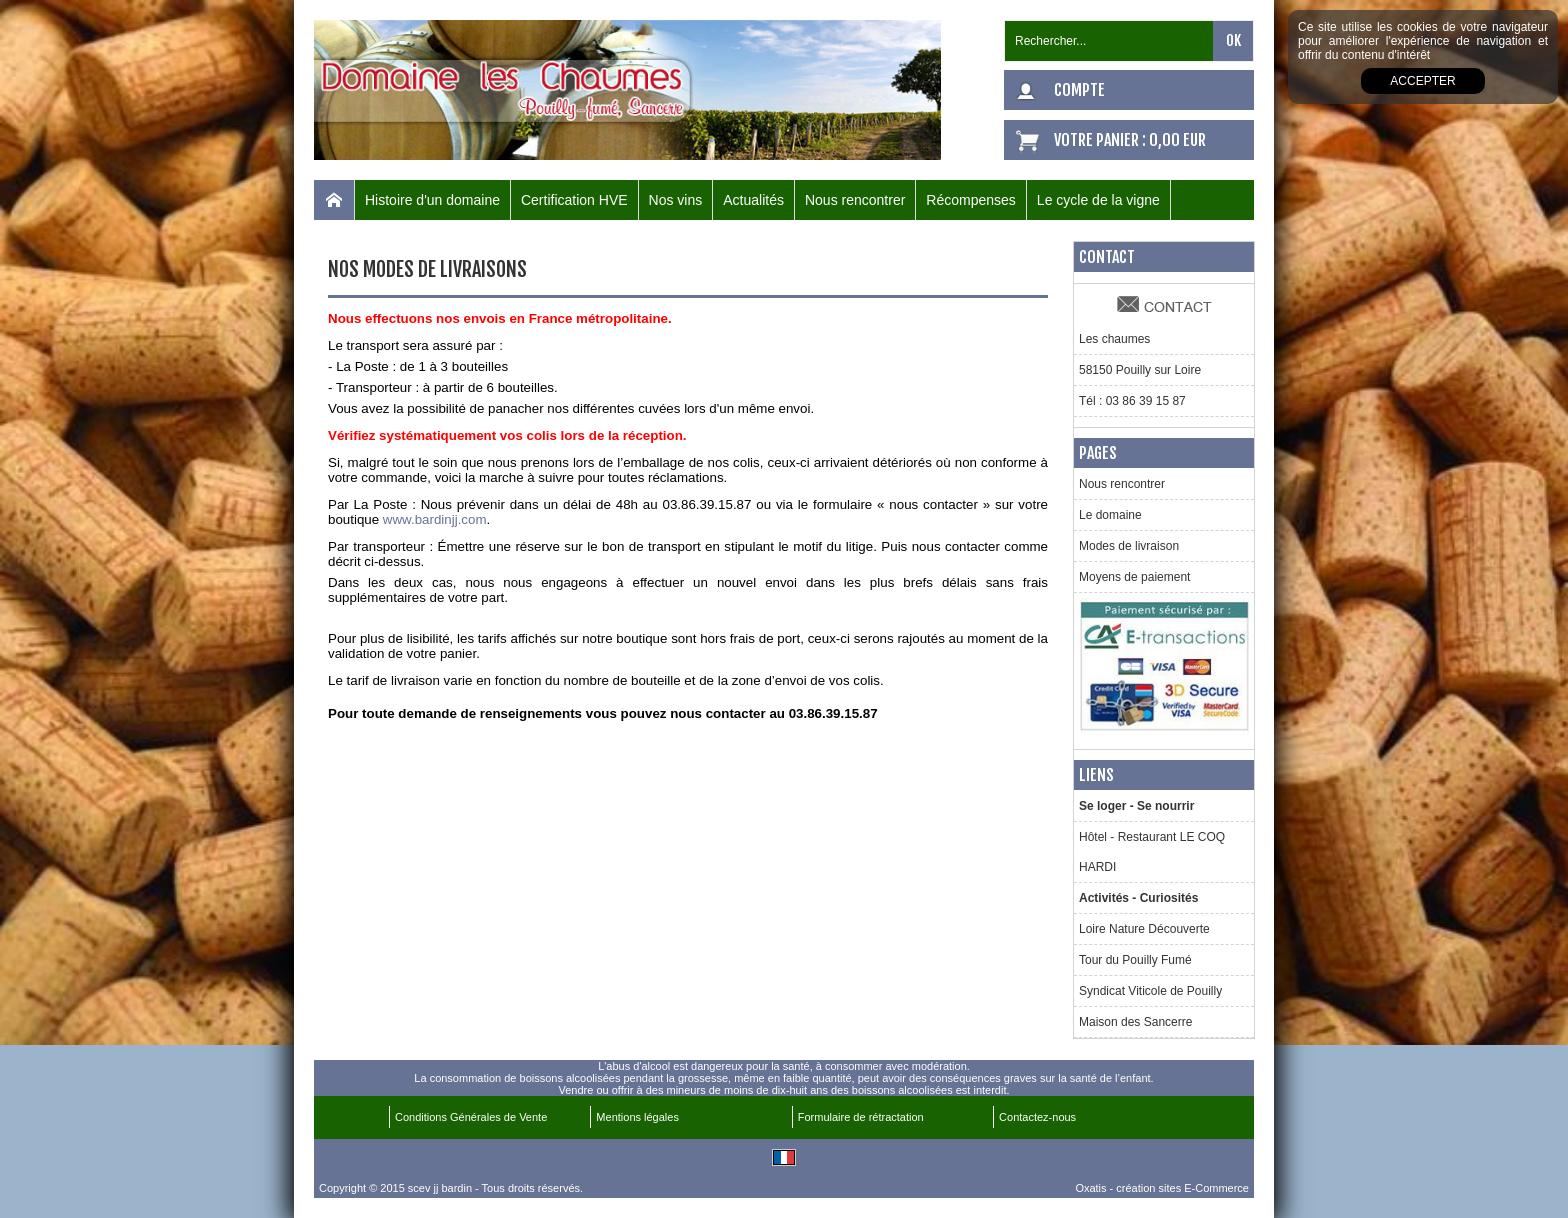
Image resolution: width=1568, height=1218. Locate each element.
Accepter (1422, 81)
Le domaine (1110, 515)
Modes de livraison (1129, 546)
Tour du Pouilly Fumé (1135, 960)
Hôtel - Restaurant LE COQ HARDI (1152, 852)
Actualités (753, 200)
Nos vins (676, 200)
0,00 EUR (1177, 140)
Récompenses (971, 200)
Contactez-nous (1037, 1117)
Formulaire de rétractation (861, 1117)
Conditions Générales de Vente (471, 1117)
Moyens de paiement (1134, 577)
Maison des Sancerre (1135, 1022)
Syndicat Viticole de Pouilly (1150, 991)
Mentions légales (637, 1117)
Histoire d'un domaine (432, 200)
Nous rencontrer (855, 200)
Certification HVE (574, 200)
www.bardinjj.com (435, 519)
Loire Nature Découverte (1144, 929)
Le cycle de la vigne (1098, 200)
